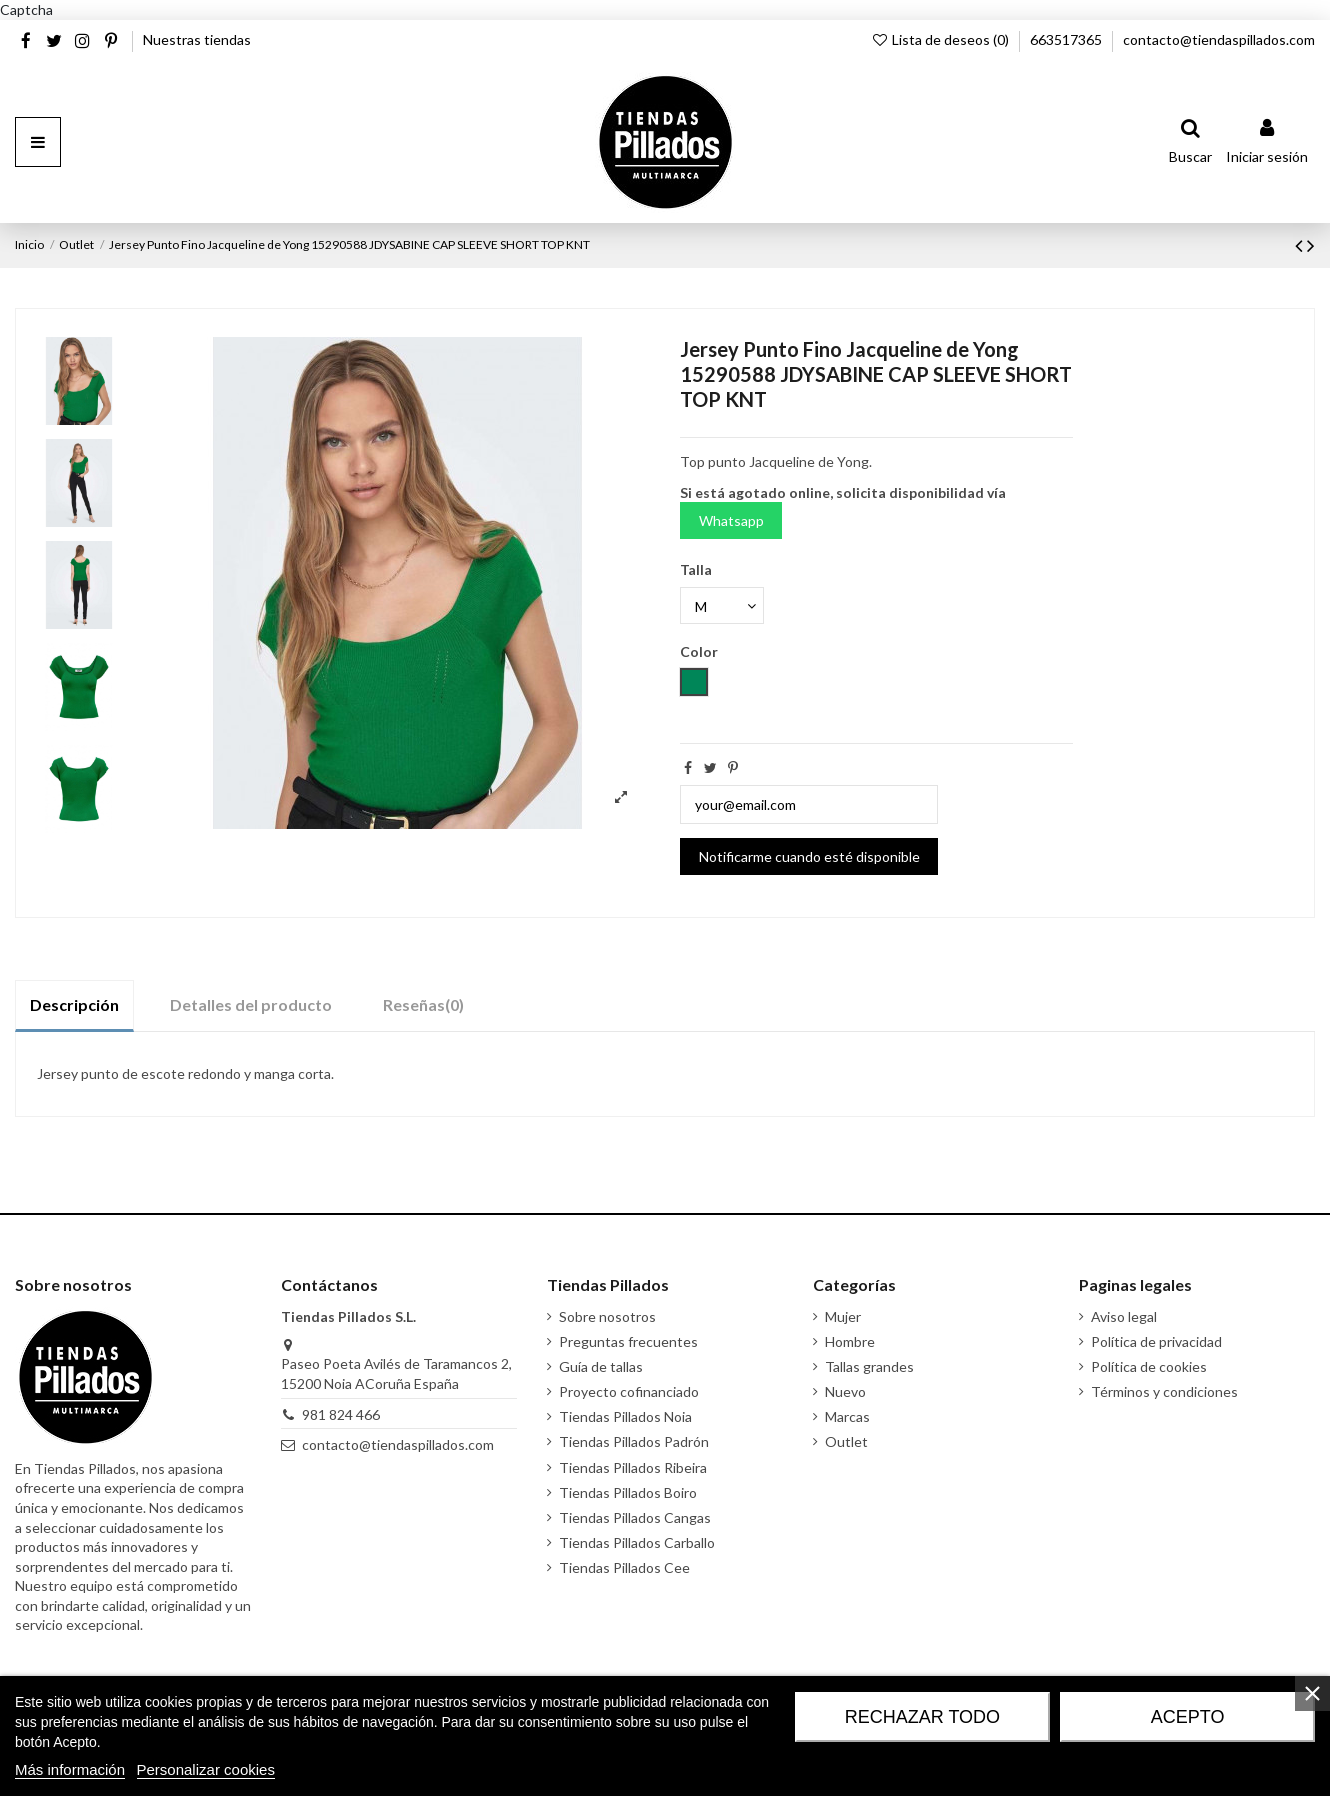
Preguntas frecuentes (628, 1341)
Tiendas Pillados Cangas (635, 1517)
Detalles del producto (251, 1004)
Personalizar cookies (206, 1769)
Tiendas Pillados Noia (625, 1416)
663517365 (1067, 39)
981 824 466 (341, 1414)
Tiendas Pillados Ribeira (633, 1467)
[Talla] (722, 605)
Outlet (846, 1441)
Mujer (843, 1316)
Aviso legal (1124, 1316)
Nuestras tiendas (197, 39)
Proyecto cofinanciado (629, 1391)
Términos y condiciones (1164, 1391)
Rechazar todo (922, 1717)
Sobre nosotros (607, 1316)
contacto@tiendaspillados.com (1219, 39)
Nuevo (845, 1391)
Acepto (1188, 1717)
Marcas (847, 1416)
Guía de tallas (601, 1366)
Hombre (850, 1341)
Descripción (74, 1004)
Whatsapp (731, 520)
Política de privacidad (1156, 1341)
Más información (70, 1769)
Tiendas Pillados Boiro (628, 1492)
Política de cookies (1149, 1366)
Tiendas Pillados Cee (624, 1567)
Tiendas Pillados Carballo (637, 1542)
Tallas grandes (869, 1366)
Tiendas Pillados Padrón (634, 1441)
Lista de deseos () (941, 39)
